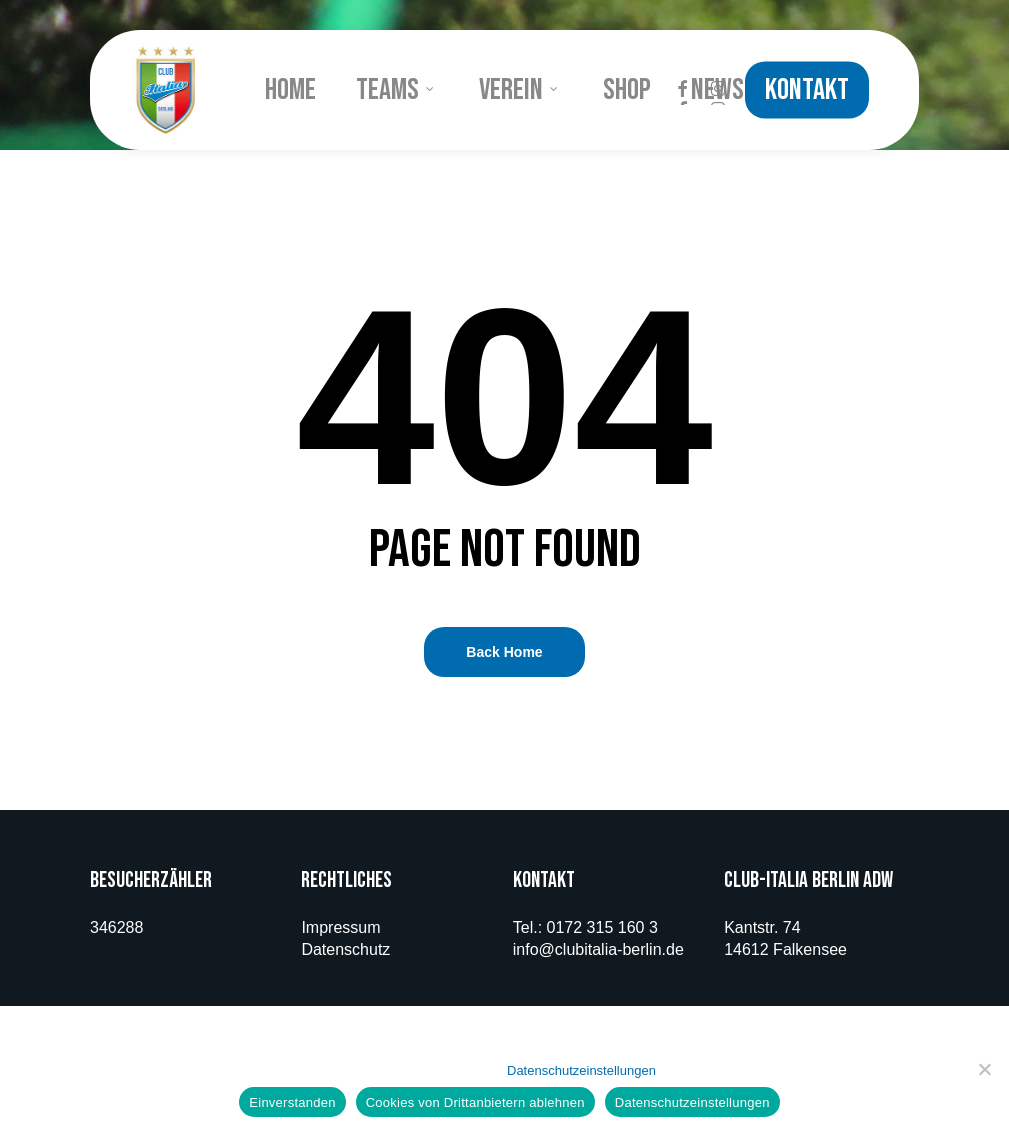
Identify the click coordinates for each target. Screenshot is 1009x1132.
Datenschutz (345, 949)
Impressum (340, 927)
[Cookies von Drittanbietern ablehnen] (984, 1069)
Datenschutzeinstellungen (581, 1070)
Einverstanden (292, 1102)
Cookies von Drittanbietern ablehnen (475, 1102)
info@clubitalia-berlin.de (598, 949)
